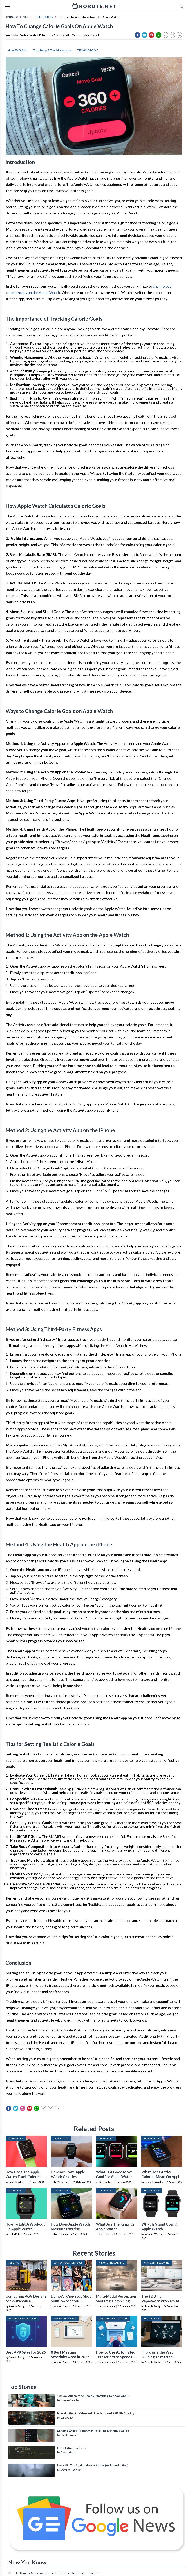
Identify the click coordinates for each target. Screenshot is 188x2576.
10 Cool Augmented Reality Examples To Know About (93, 2395)
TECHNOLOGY (87, 50)
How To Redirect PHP (71, 2448)
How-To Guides (17, 50)
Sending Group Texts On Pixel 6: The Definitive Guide (93, 2430)
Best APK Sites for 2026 (26, 2352)
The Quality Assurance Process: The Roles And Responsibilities (57, 2573)
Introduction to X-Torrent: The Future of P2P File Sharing (95, 2413)
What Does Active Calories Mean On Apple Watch (161, 2177)
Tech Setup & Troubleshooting (52, 50)
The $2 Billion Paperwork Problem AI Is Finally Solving (160, 2301)
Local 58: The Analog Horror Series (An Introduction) (92, 2465)
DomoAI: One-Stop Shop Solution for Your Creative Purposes (71, 2301)
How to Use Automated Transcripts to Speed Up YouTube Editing (116, 2357)
